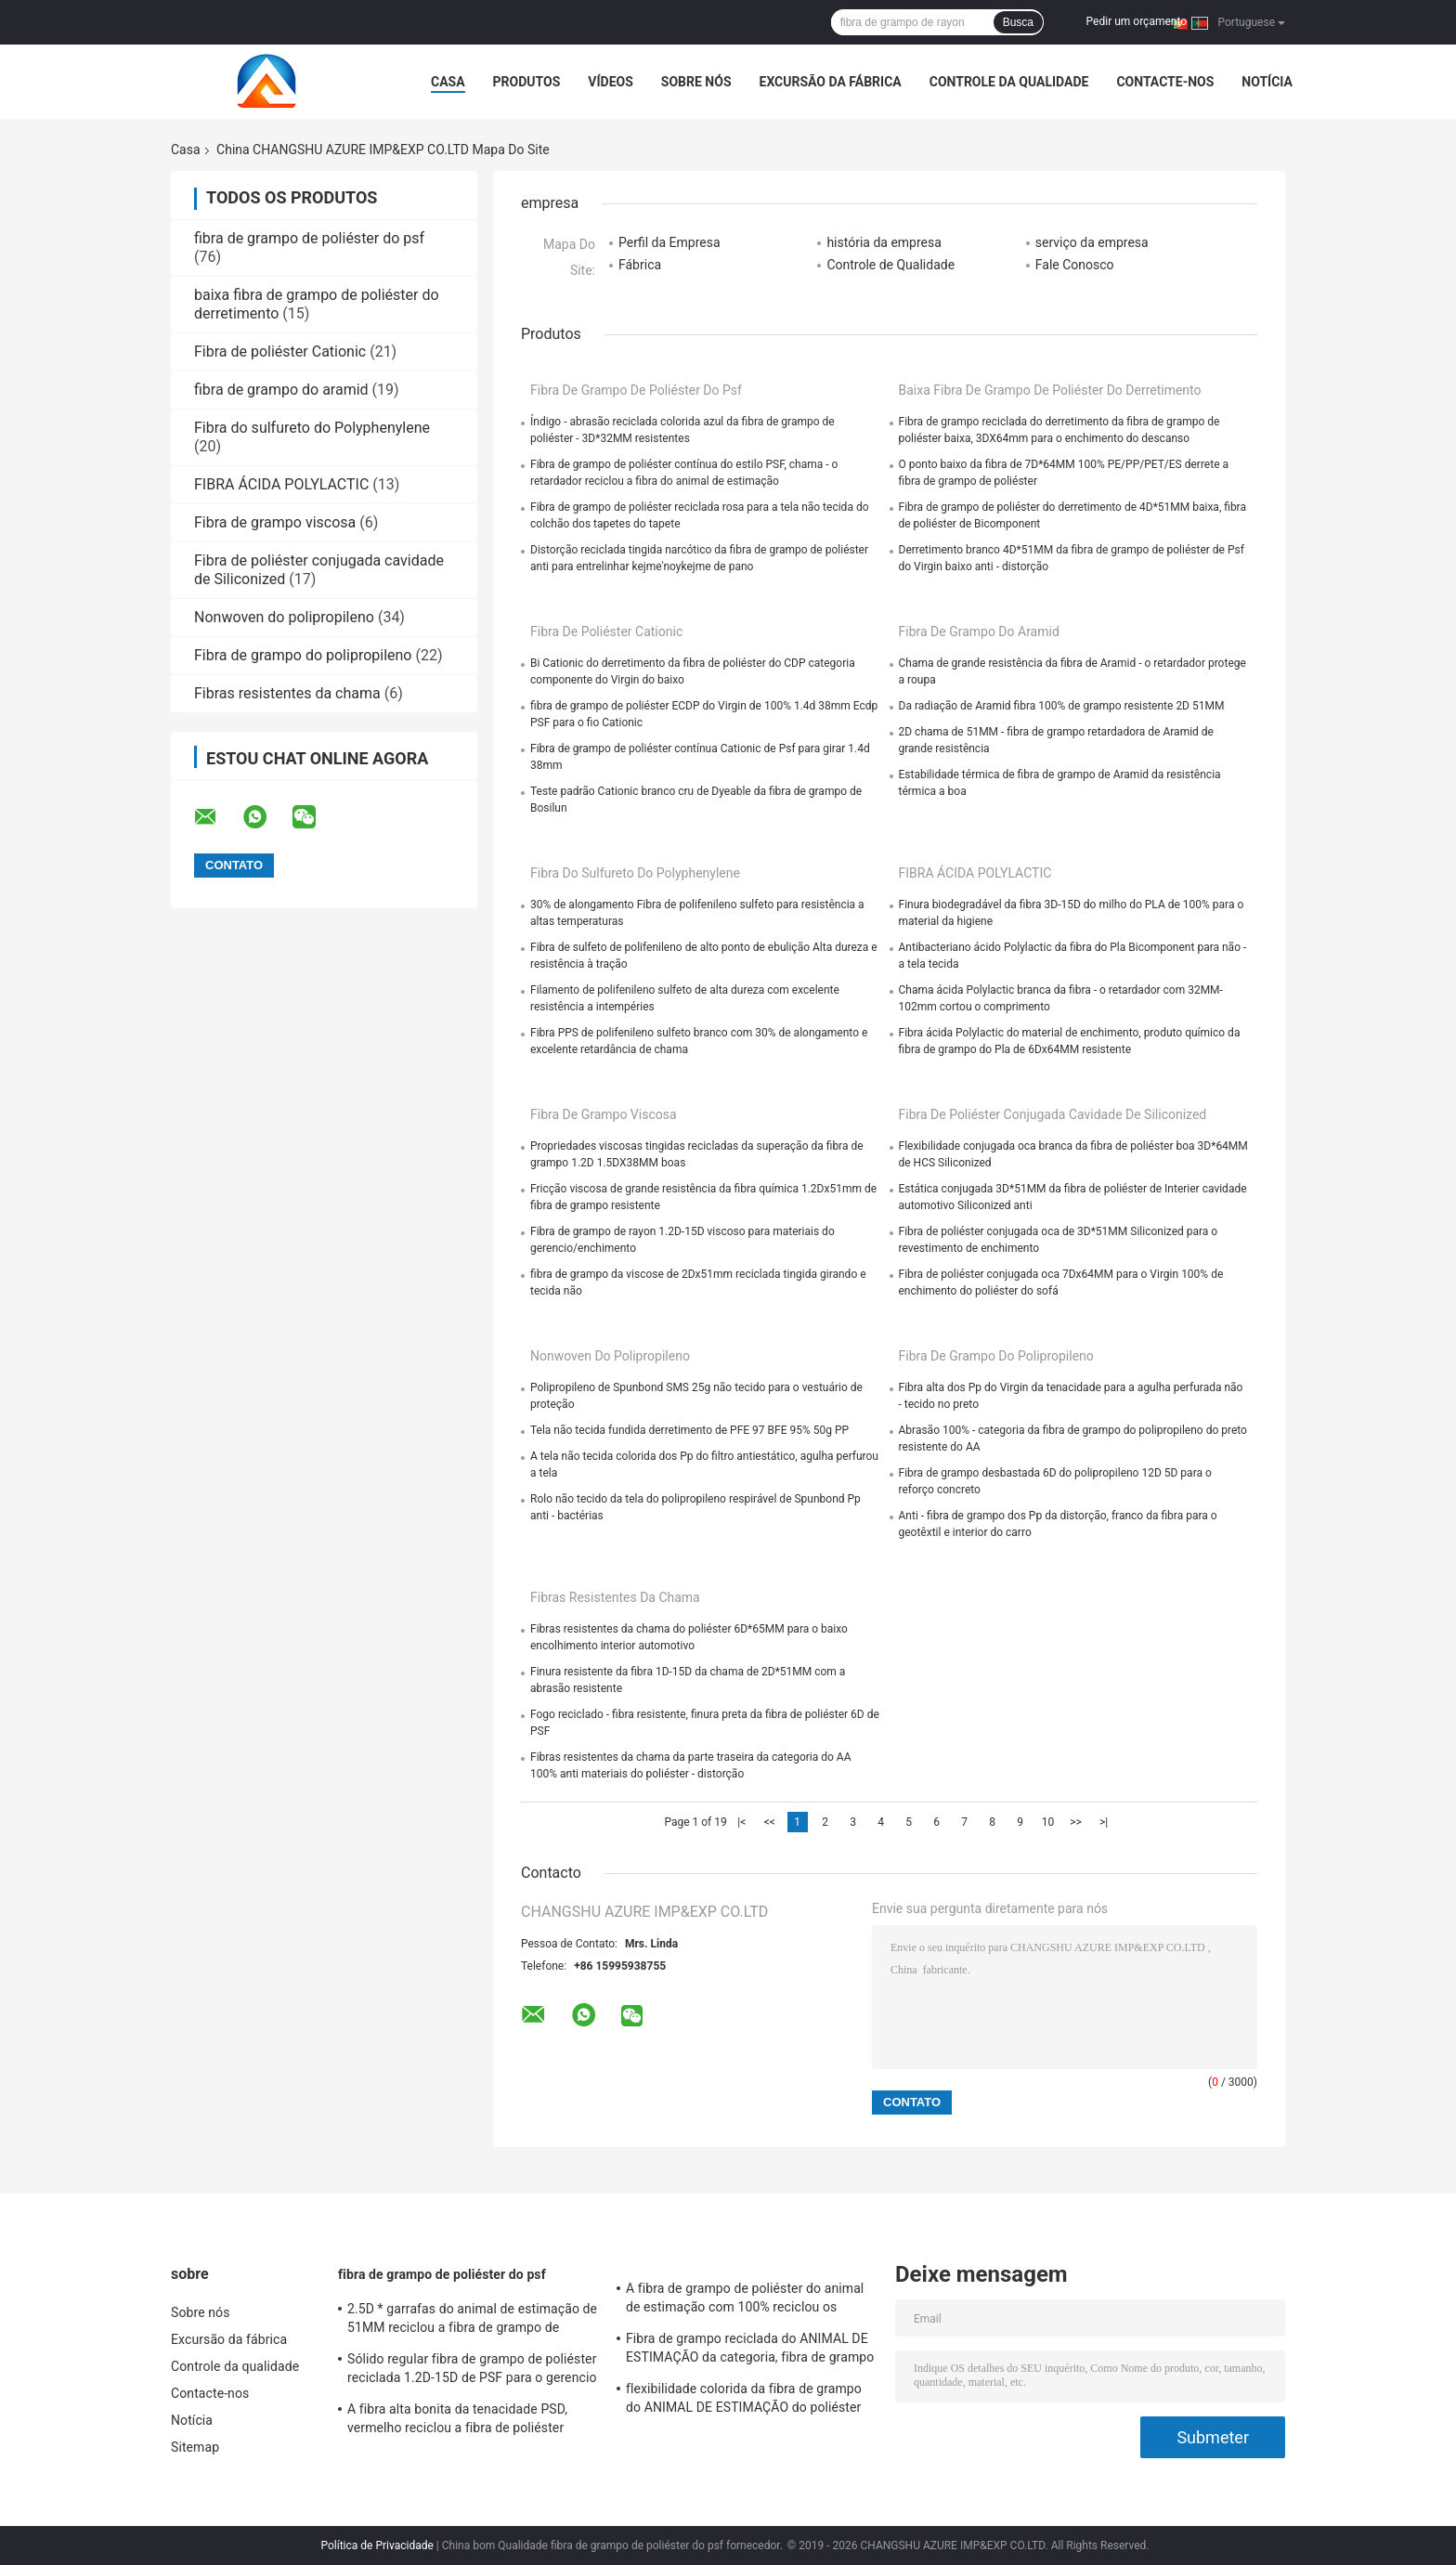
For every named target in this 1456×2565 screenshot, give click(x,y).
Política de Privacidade (376, 2545)
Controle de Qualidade (890, 264)
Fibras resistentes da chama (287, 693)
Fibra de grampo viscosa (275, 522)
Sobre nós (696, 81)
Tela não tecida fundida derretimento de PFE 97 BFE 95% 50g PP (689, 1430)
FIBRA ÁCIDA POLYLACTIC (281, 484)
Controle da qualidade (1009, 81)
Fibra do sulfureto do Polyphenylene (312, 427)
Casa (448, 81)
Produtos (527, 81)
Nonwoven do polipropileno (284, 617)
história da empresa (883, 242)
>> (1076, 1822)
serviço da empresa (1092, 242)
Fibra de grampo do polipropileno (302, 655)
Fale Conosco (1074, 264)
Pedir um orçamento (1136, 21)
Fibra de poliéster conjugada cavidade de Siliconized (1053, 1114)
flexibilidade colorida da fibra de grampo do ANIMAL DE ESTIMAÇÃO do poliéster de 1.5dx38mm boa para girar (744, 2400)
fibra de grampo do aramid (281, 389)
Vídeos (610, 81)
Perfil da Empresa (669, 242)
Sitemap (195, 2447)
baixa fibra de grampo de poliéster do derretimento (1050, 390)
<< (769, 1822)
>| (1103, 1822)
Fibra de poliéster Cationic (280, 351)
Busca (1018, 22)
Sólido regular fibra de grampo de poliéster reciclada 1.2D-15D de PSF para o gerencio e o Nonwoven (472, 2370)
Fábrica (639, 264)
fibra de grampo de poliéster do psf (309, 238)
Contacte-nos (1165, 81)
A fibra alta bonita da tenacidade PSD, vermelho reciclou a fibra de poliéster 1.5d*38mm (457, 2421)
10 (1048, 1822)
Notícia (1267, 81)
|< (741, 1822)
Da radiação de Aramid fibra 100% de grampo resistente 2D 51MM (1062, 705)
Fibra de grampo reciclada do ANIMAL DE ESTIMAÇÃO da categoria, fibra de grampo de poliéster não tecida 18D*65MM (750, 2350)
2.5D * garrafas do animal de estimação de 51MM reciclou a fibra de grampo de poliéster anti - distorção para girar (472, 2320)
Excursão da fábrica (831, 81)
